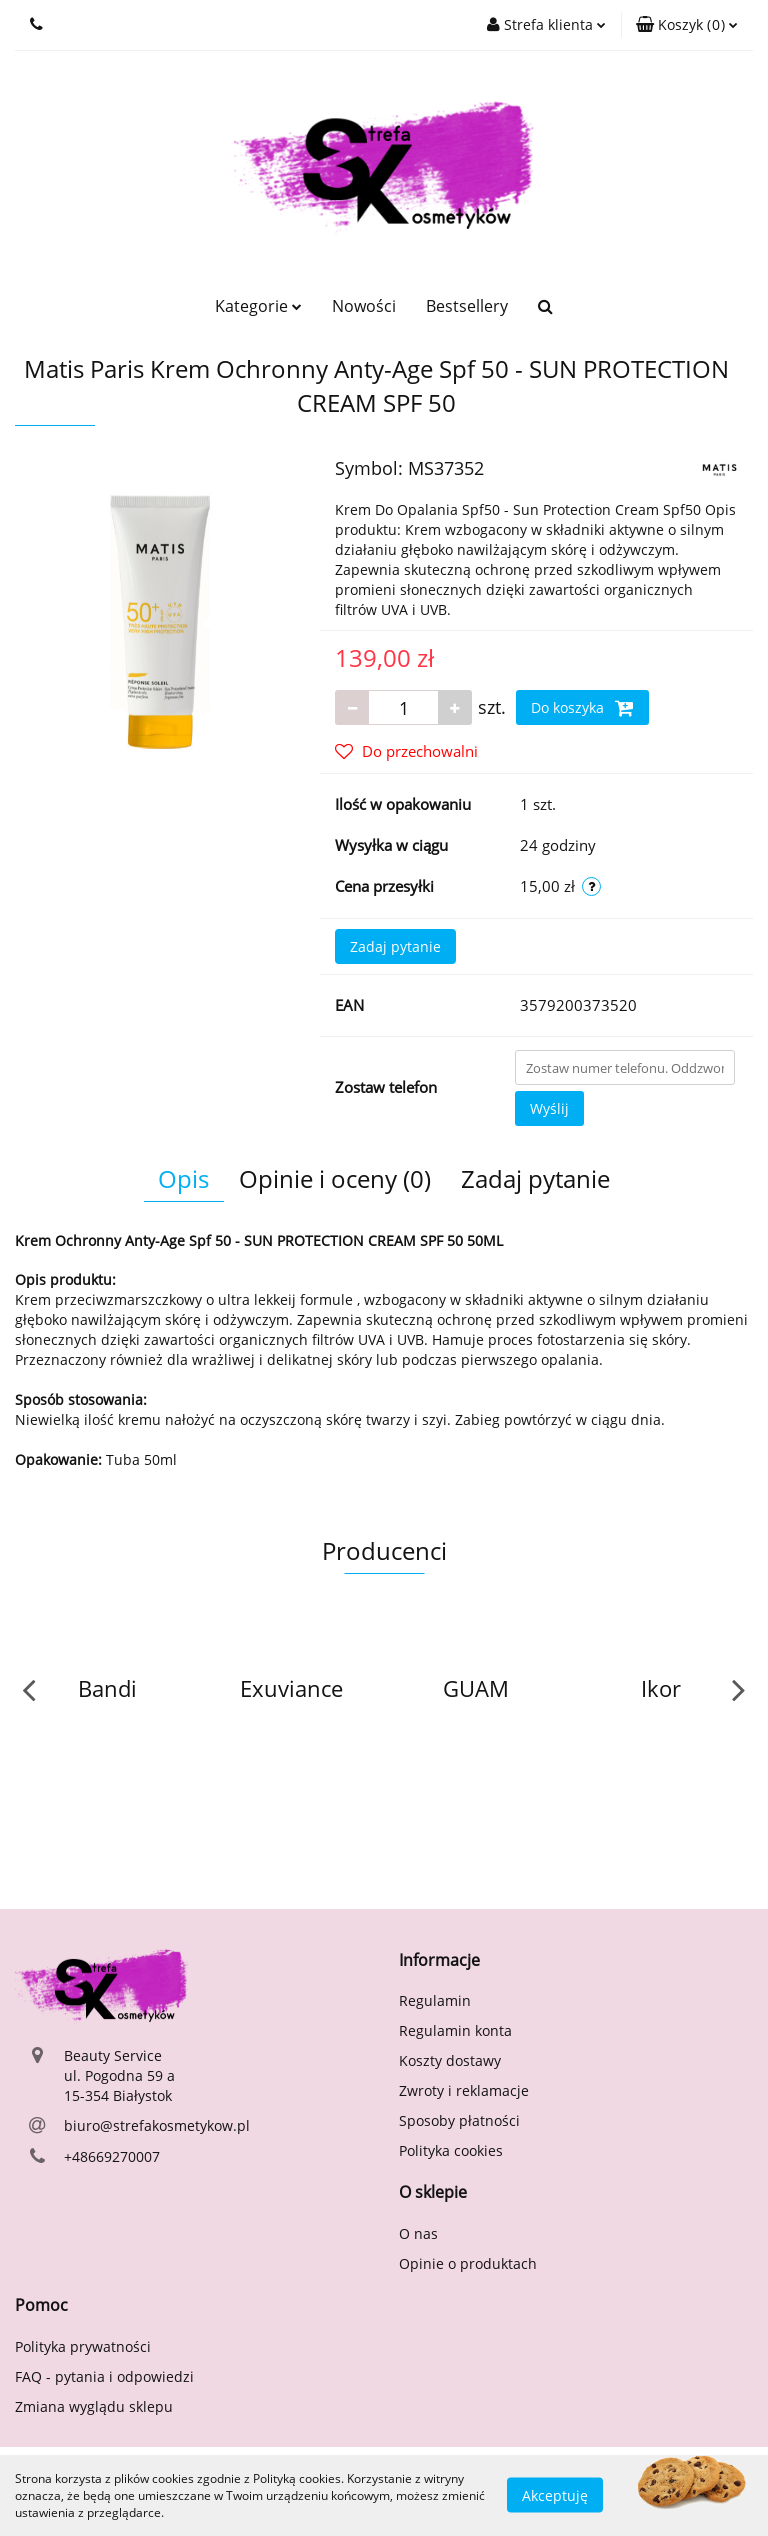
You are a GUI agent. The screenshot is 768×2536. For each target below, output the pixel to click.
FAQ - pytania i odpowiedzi (104, 2376)
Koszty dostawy (450, 2060)
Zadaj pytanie (395, 946)
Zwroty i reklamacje (464, 2090)
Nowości (364, 306)
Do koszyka (582, 708)
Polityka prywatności (83, 2346)
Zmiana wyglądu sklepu (94, 2406)
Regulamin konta (455, 2030)
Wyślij (549, 1108)
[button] (687, 25)
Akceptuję (555, 2495)
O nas (418, 2233)
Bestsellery (467, 306)
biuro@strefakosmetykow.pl (157, 2125)
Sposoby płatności (459, 2120)
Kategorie (258, 306)
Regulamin (435, 2000)
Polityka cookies (451, 2150)
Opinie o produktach (468, 2263)
